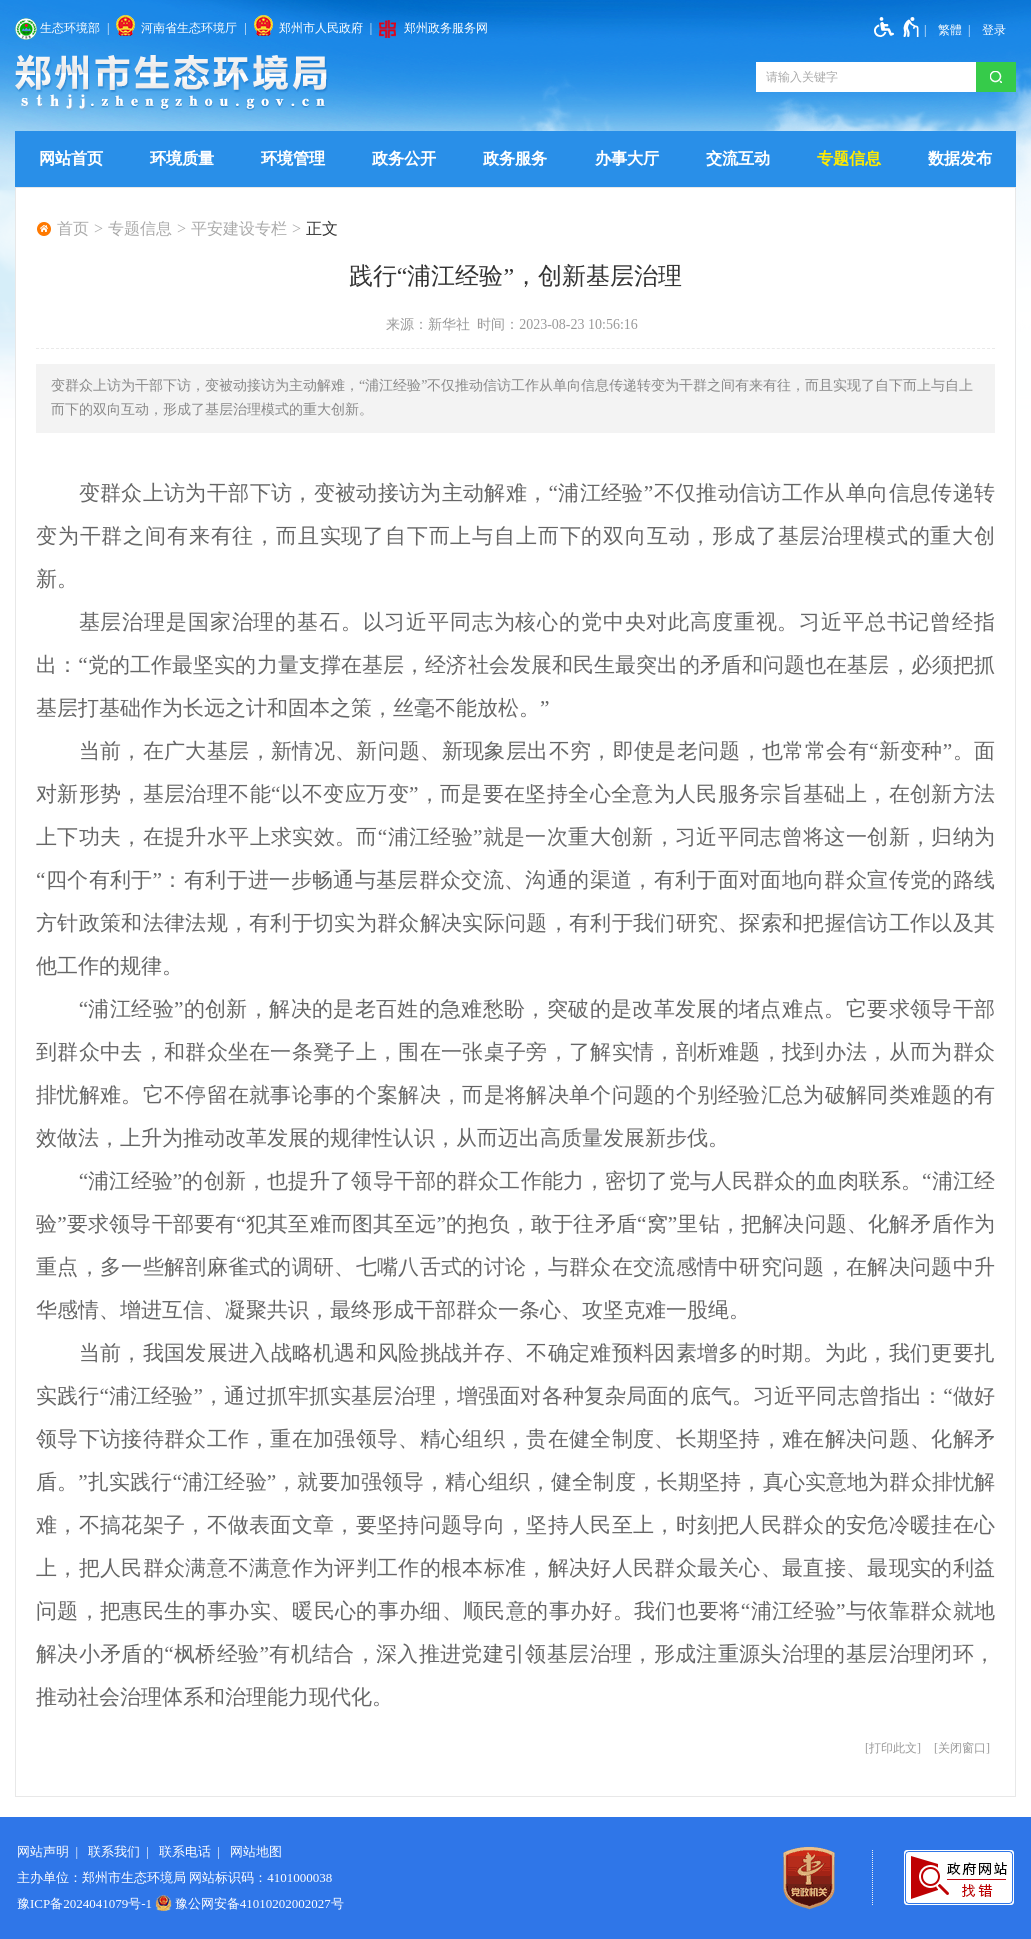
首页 (73, 229)
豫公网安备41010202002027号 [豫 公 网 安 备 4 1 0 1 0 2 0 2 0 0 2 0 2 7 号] (249, 1903)
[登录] (994, 30)
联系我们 (114, 1851)
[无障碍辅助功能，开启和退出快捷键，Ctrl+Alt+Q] (897, 27)
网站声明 (43, 1851)
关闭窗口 (962, 1748)
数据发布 (960, 158)
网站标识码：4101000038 (260, 1877)
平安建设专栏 (239, 229)
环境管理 (293, 158)
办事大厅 (627, 158)
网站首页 (71, 158)
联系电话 (185, 1851)
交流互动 (738, 158)
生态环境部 (70, 28)
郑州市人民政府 (321, 28)
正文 (322, 229)
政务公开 (404, 158)
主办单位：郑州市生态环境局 (101, 1877)
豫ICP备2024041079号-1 (84, 1903)
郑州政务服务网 (446, 28)
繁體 (950, 30)
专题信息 (849, 158)
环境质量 (182, 158)
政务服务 (515, 158)
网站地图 (256, 1851)
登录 (994, 30)
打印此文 (893, 1748)
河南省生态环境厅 (189, 28)
